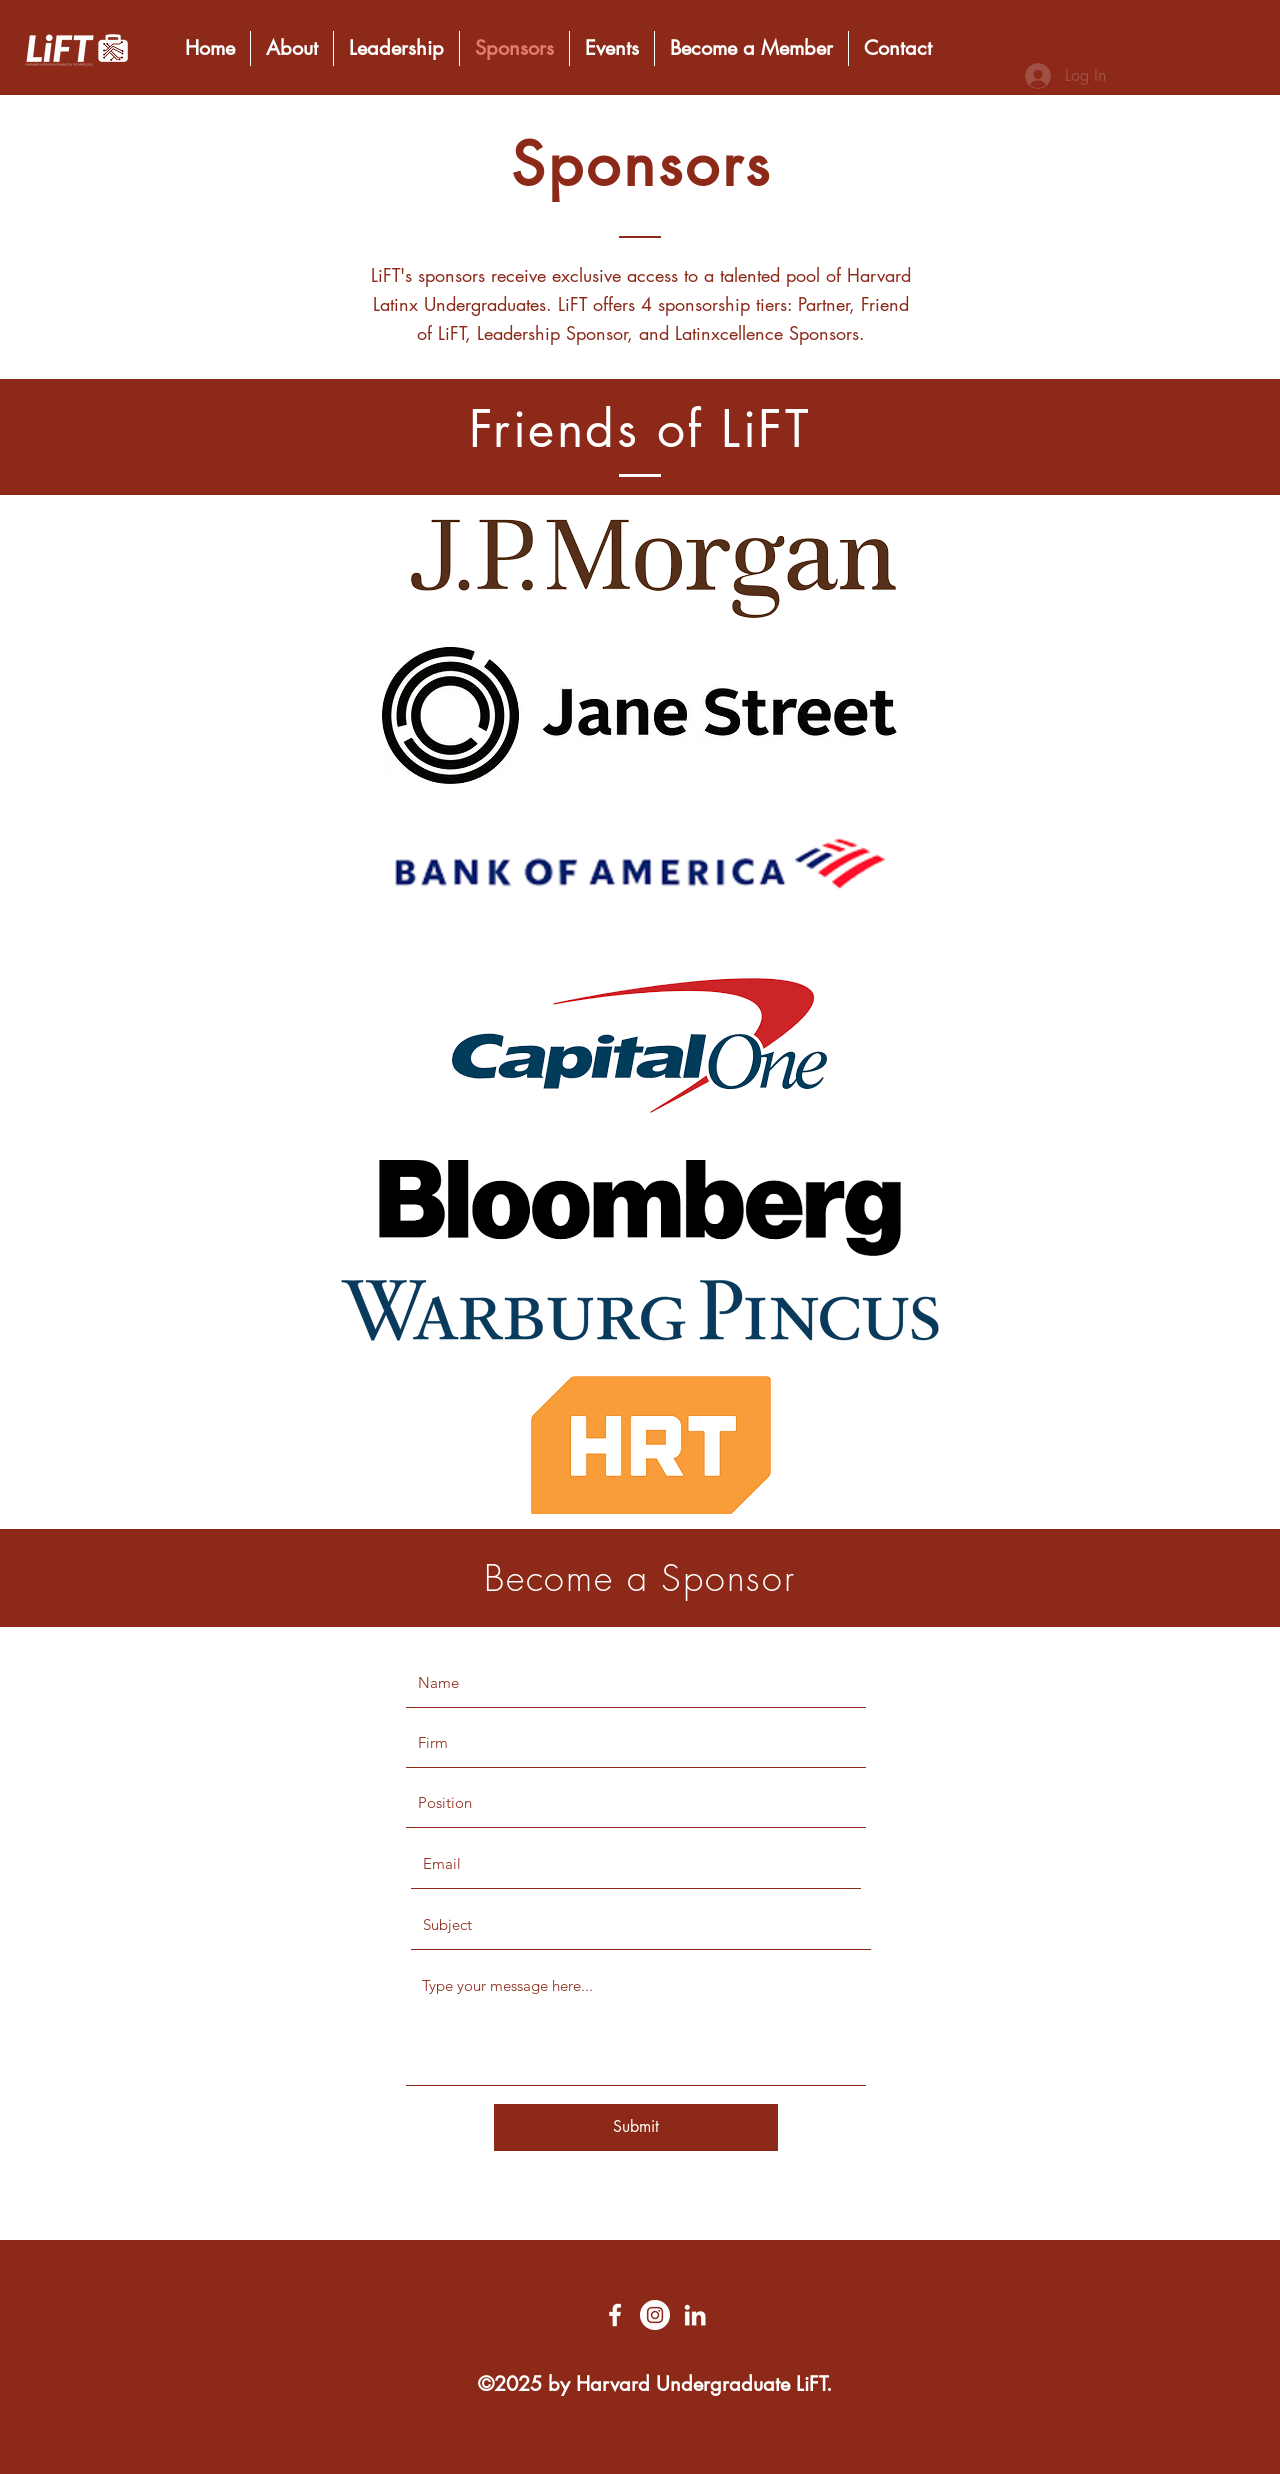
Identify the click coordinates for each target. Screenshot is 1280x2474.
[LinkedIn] (695, 2315)
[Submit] (636, 2127)
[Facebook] (615, 2315)
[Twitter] (655, 2315)
